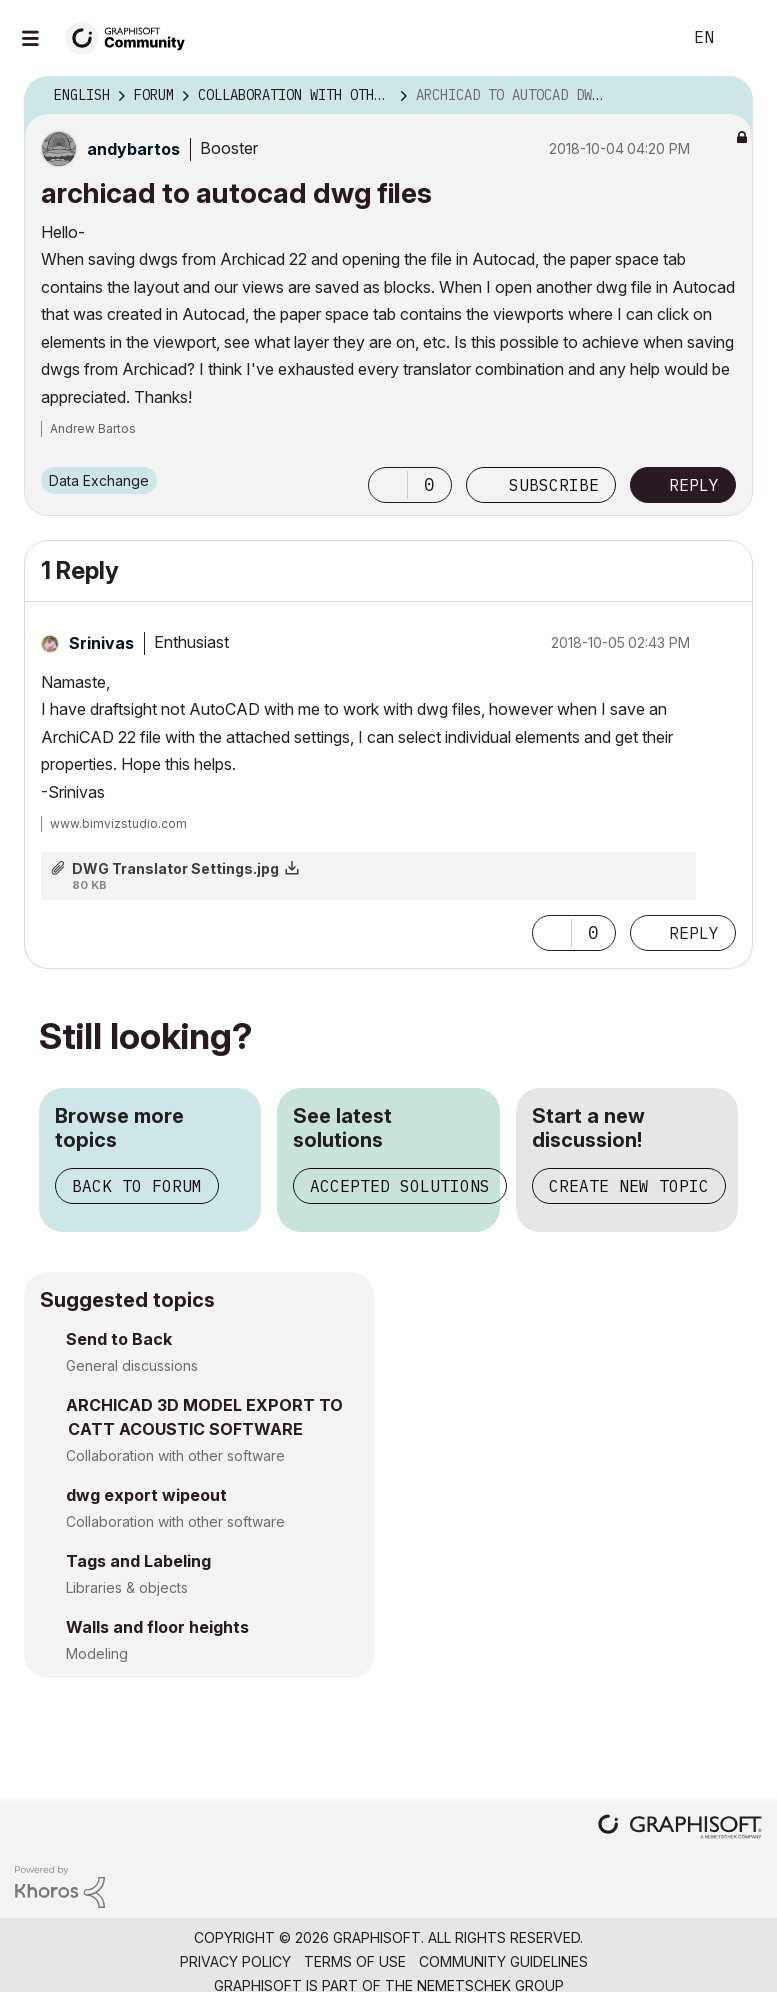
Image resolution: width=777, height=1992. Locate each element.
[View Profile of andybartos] (133, 149)
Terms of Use (355, 1961)
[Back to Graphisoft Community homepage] (132, 36)
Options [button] (725, 96)
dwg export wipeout (146, 1495)
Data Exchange (99, 480)
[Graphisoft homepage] (680, 1828)
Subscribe (554, 485)
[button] (388, 485)
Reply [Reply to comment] (694, 933)
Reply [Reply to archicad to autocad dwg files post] (694, 485)
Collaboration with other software (175, 1455)
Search (644, 38)
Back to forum (137, 1186)
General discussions (132, 1365)
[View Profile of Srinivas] (101, 643)
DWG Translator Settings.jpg (175, 868)
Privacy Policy (235, 1961)
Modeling (97, 1653)
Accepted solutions (400, 1186)
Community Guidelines (503, 1961)
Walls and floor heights (157, 1627)
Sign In (745, 38)
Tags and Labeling (138, 1561)
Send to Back (119, 1339)
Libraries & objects (127, 1587)
